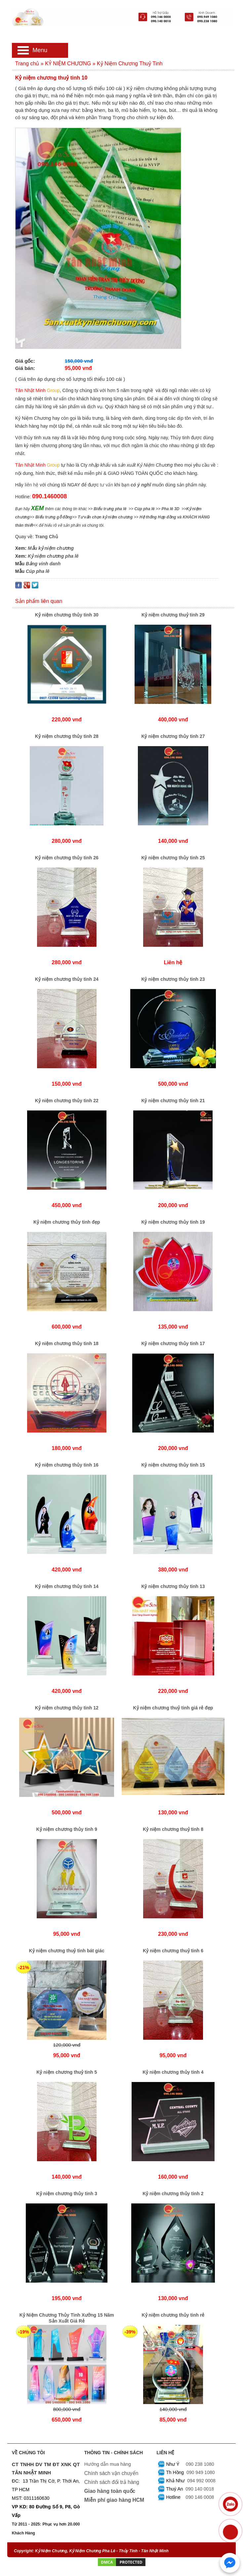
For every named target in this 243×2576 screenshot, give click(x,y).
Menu (39, 50)
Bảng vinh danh (43, 563)
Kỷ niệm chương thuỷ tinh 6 (173, 1950)
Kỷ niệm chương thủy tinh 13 (173, 1586)
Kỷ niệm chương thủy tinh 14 (67, 1586)
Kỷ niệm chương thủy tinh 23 (173, 979)
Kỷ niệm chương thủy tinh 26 (67, 857)
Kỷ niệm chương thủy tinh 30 (67, 614)
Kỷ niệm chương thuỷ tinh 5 (66, 2072)
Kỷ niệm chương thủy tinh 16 (67, 1465)
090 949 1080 (200, 2472)
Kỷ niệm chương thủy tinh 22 (67, 1100)
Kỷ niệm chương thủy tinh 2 (172, 2193)
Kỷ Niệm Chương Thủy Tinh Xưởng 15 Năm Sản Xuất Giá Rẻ (67, 2318)
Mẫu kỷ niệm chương (51, 548)
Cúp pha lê (38, 571)
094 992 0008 (201, 2480)
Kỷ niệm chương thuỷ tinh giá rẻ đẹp (173, 1707)
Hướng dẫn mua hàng (107, 2464)
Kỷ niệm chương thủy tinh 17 (173, 1343)
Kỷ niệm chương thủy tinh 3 (66, 2193)
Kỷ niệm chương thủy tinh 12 (67, 1707)
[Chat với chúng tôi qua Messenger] (230, 2563)
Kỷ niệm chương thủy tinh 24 (67, 979)
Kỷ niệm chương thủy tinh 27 (173, 736)
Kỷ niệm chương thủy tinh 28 (67, 736)
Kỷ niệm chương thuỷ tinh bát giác (66, 1950)
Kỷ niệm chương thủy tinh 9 (66, 1829)
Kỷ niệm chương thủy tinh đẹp (66, 1222)
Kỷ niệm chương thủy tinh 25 (173, 857)
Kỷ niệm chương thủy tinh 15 (173, 1465)
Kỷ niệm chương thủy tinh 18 (67, 1343)
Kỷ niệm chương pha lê (53, 556)
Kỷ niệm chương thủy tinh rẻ (173, 2315)
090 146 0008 (200, 2497)
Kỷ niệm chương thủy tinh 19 (173, 1222)
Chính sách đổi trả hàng (111, 2482)
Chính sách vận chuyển (111, 2473)
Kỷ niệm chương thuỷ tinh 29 (173, 614)
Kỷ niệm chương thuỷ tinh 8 (173, 1829)
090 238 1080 (200, 2464)
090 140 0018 (199, 2489)
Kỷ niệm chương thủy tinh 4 (172, 2072)
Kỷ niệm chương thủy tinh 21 (173, 1100)
